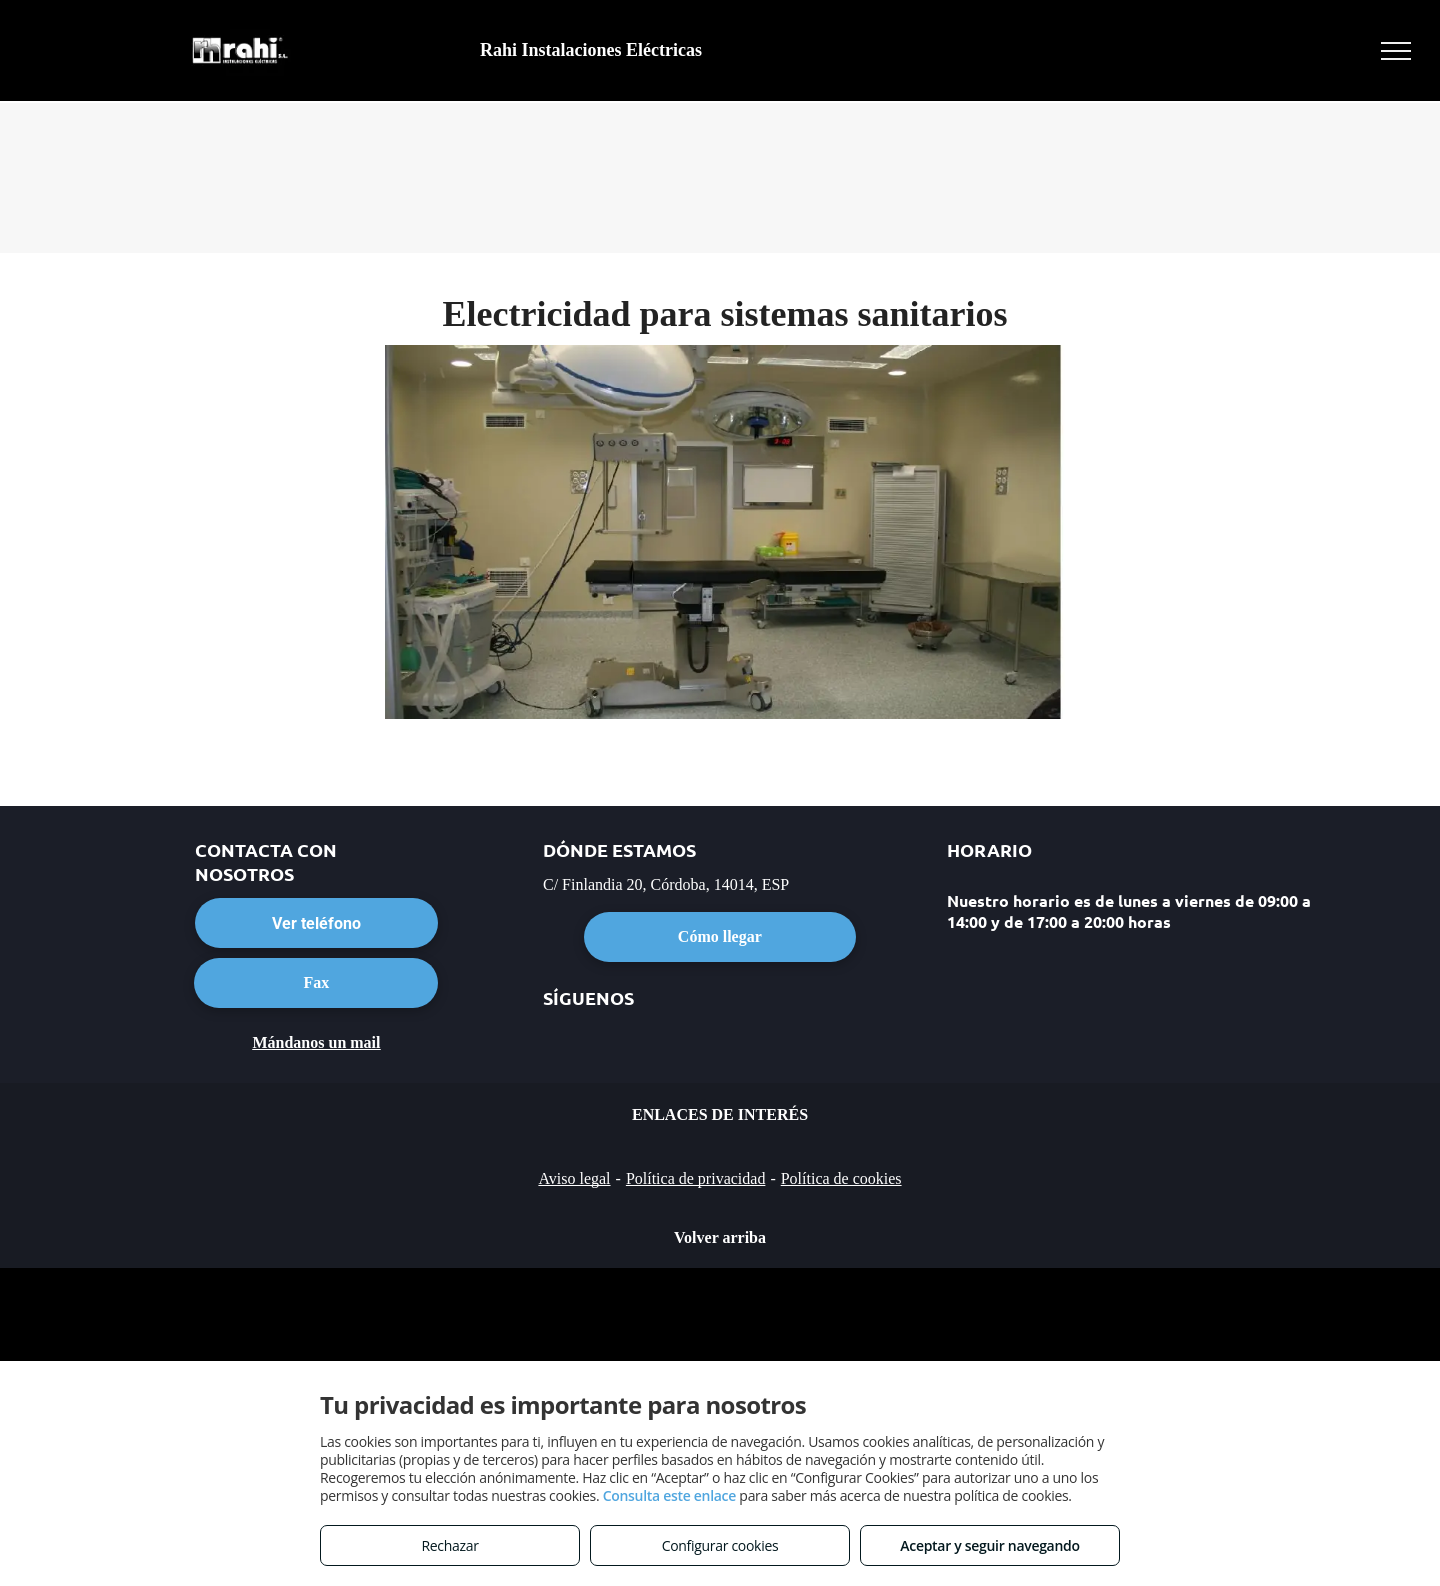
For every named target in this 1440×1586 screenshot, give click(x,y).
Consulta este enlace (669, 1495)
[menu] (1396, 51)
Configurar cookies (720, 1545)
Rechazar (449, 1545)
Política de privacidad (696, 1178)
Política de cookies (841, 1178)
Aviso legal (574, 1178)
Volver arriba (720, 1237)
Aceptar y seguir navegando (989, 1545)
